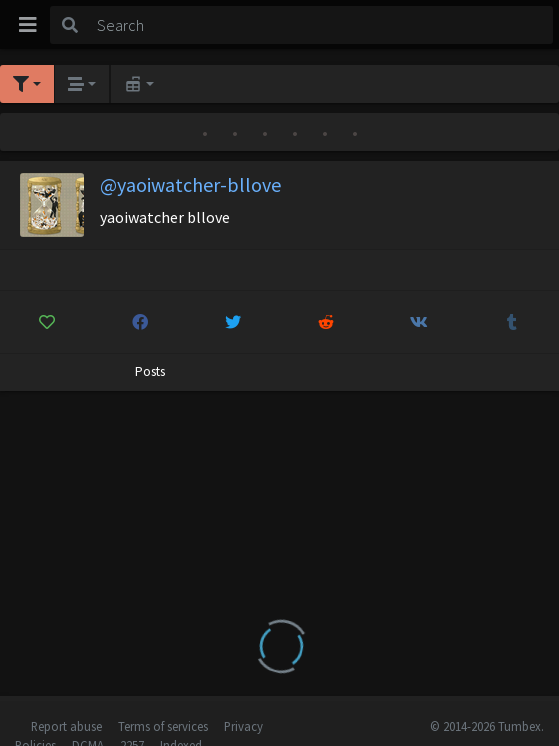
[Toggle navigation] (28, 25)
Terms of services (163, 726)
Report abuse (66, 726)
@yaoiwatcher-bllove (190, 184)
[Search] (321, 25)
